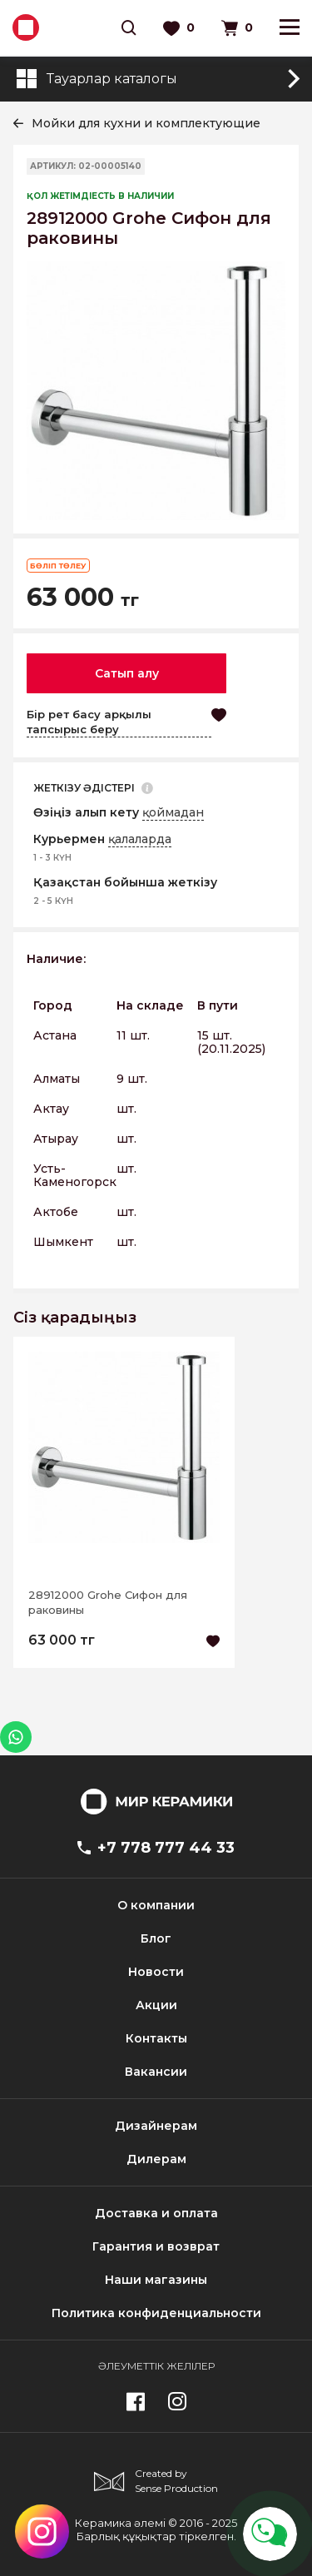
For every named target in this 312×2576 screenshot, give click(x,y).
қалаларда (139, 838)
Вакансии (156, 2071)
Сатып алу (127, 673)
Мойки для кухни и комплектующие (146, 123)
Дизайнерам (156, 2125)
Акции (156, 2005)
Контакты (156, 2038)
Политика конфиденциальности (156, 2313)
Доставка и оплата (156, 2213)
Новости (156, 1971)
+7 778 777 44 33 (156, 1848)
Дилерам (156, 2159)
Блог (156, 1938)
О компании (156, 1905)
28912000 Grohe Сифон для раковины (107, 1602)
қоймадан (173, 812)
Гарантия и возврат (156, 2246)
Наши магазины (156, 2279)
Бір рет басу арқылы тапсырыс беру (89, 721)
